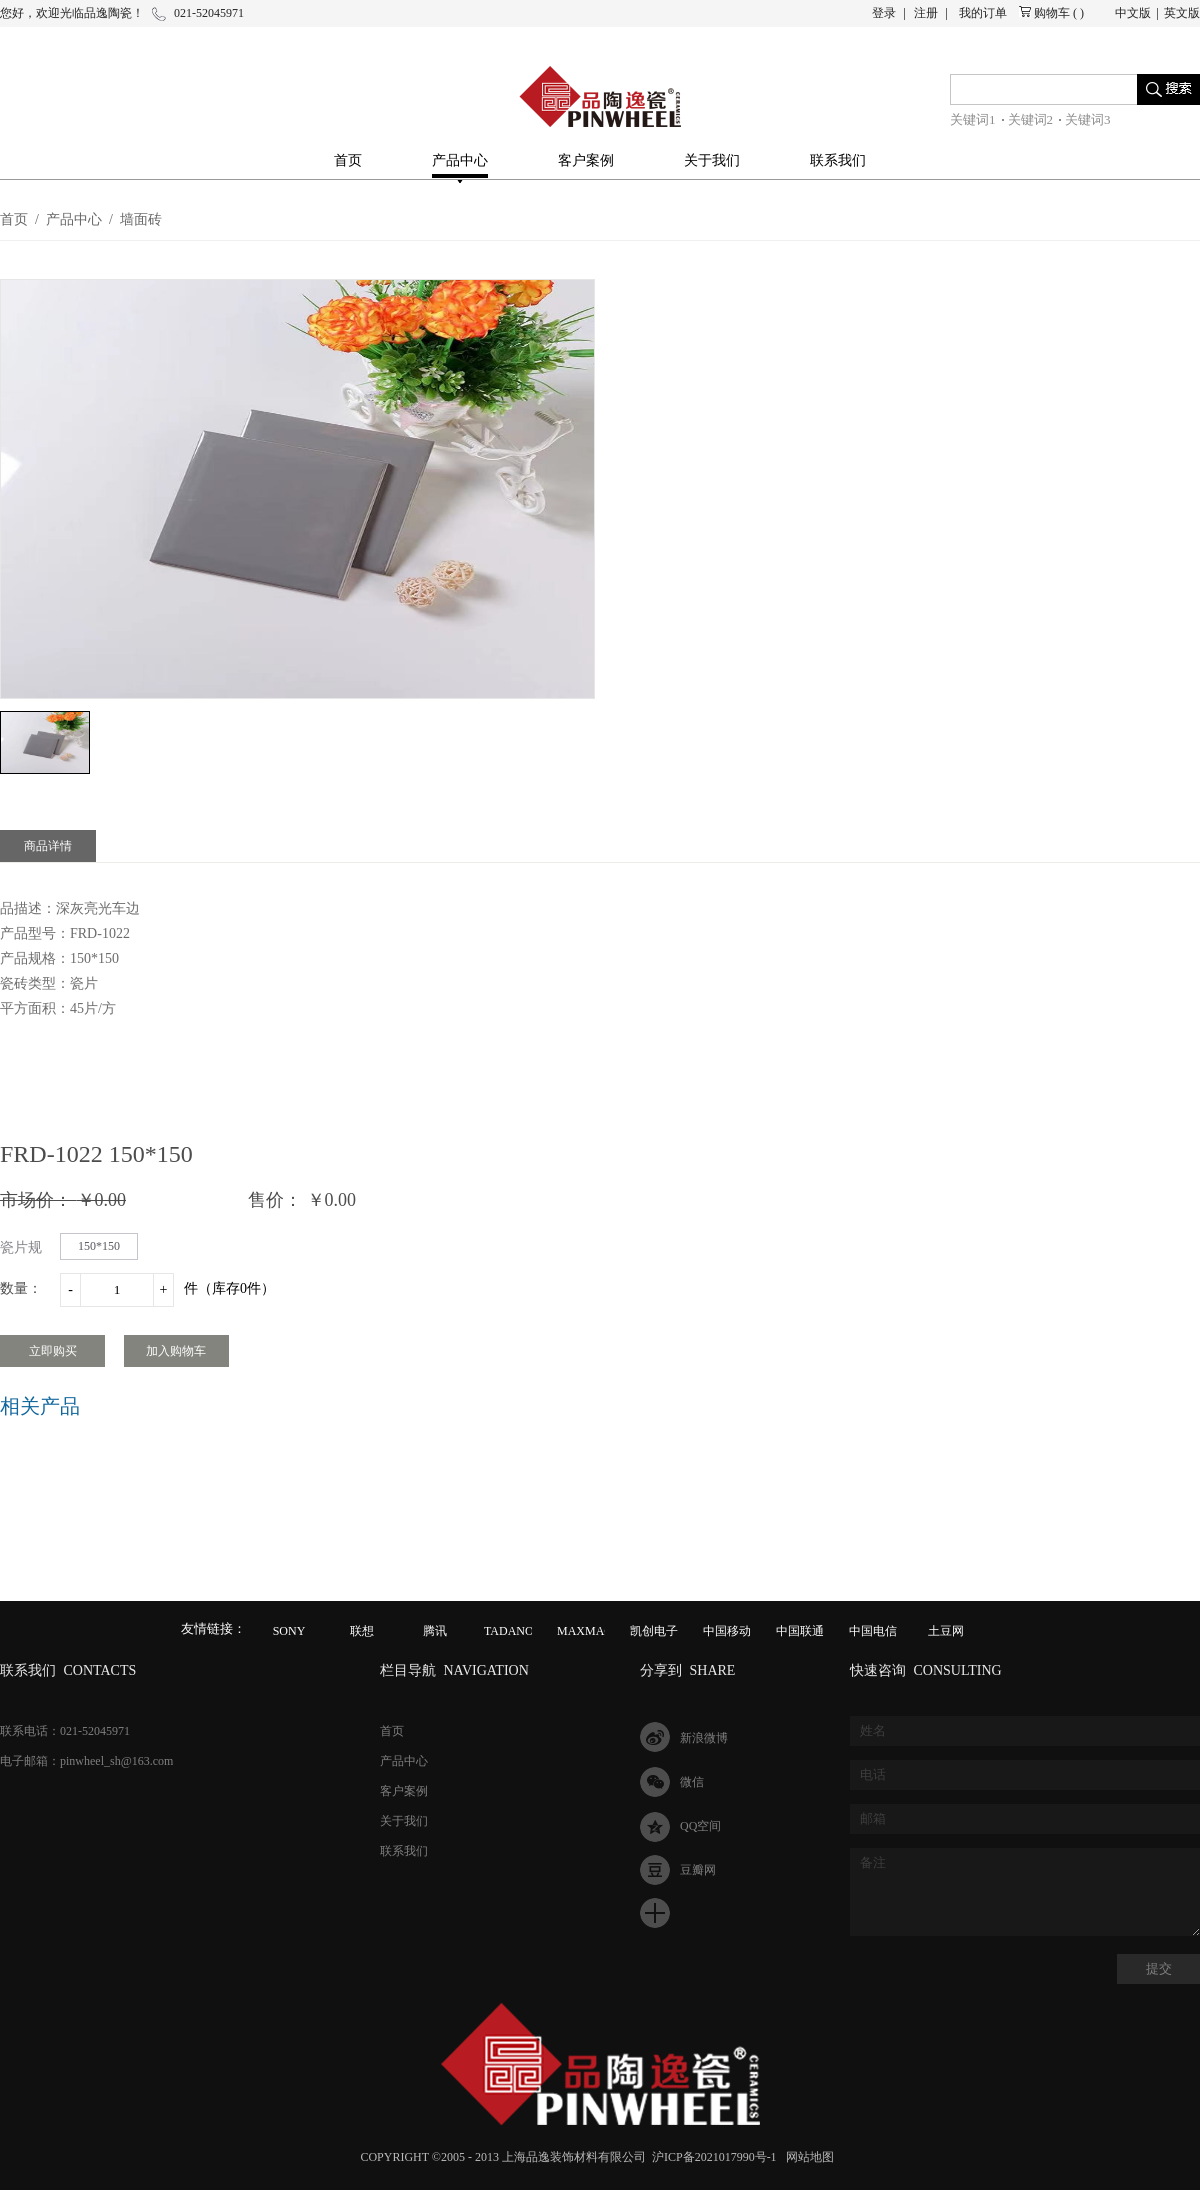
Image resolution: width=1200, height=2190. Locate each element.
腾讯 (435, 1631)
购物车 (1052, 13)
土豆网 (946, 1631)
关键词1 (973, 119)
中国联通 (800, 1631)
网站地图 (807, 2157)
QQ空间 (700, 1826)
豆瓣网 (698, 1870)
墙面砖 (141, 219)
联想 (362, 1631)
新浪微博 (704, 1738)
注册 (926, 13)
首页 (348, 160)
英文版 (1182, 13)
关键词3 (1088, 119)
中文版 (1133, 13)
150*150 (99, 1246)
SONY (289, 1631)
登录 (884, 13)
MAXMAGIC (591, 1631)
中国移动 (727, 1631)
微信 (692, 1782)
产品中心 (74, 219)
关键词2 (1031, 119)
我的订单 (983, 13)
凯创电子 (654, 1631)
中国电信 (873, 1631)
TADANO (509, 1631)
